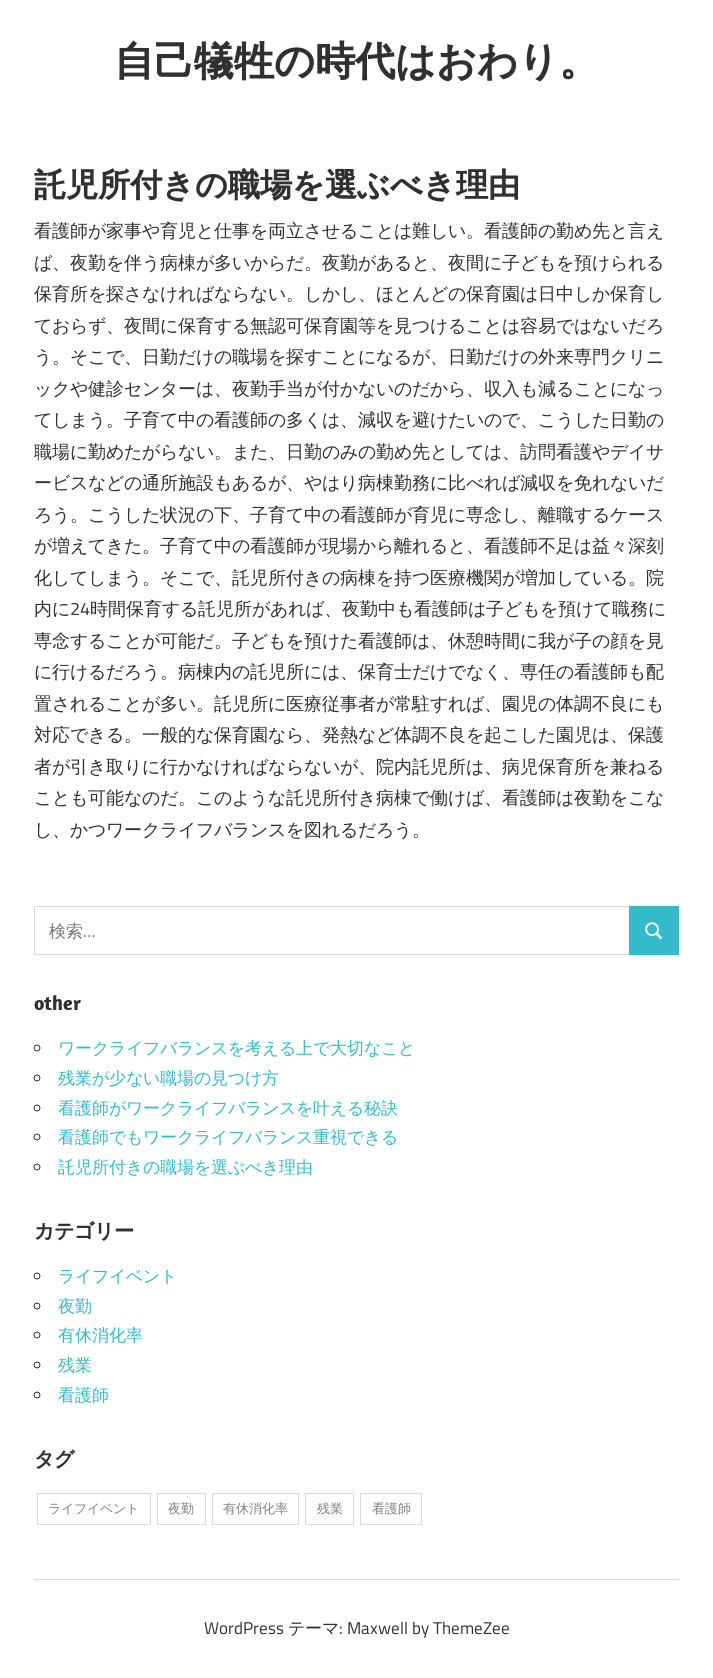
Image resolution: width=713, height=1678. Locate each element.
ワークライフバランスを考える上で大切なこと (236, 1048)
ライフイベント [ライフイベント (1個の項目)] (93, 1508)
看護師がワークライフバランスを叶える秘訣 (228, 1108)
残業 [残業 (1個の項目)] (330, 1508)
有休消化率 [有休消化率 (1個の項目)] (255, 1508)
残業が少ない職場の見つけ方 (168, 1078)
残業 (75, 1365)
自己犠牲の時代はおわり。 (356, 60)
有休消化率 (100, 1335)
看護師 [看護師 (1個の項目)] (391, 1508)
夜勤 (75, 1306)
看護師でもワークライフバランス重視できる (228, 1137)
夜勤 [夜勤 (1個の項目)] (181, 1508)
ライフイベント (117, 1276)
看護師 (83, 1395)
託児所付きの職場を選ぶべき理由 (185, 1167)
